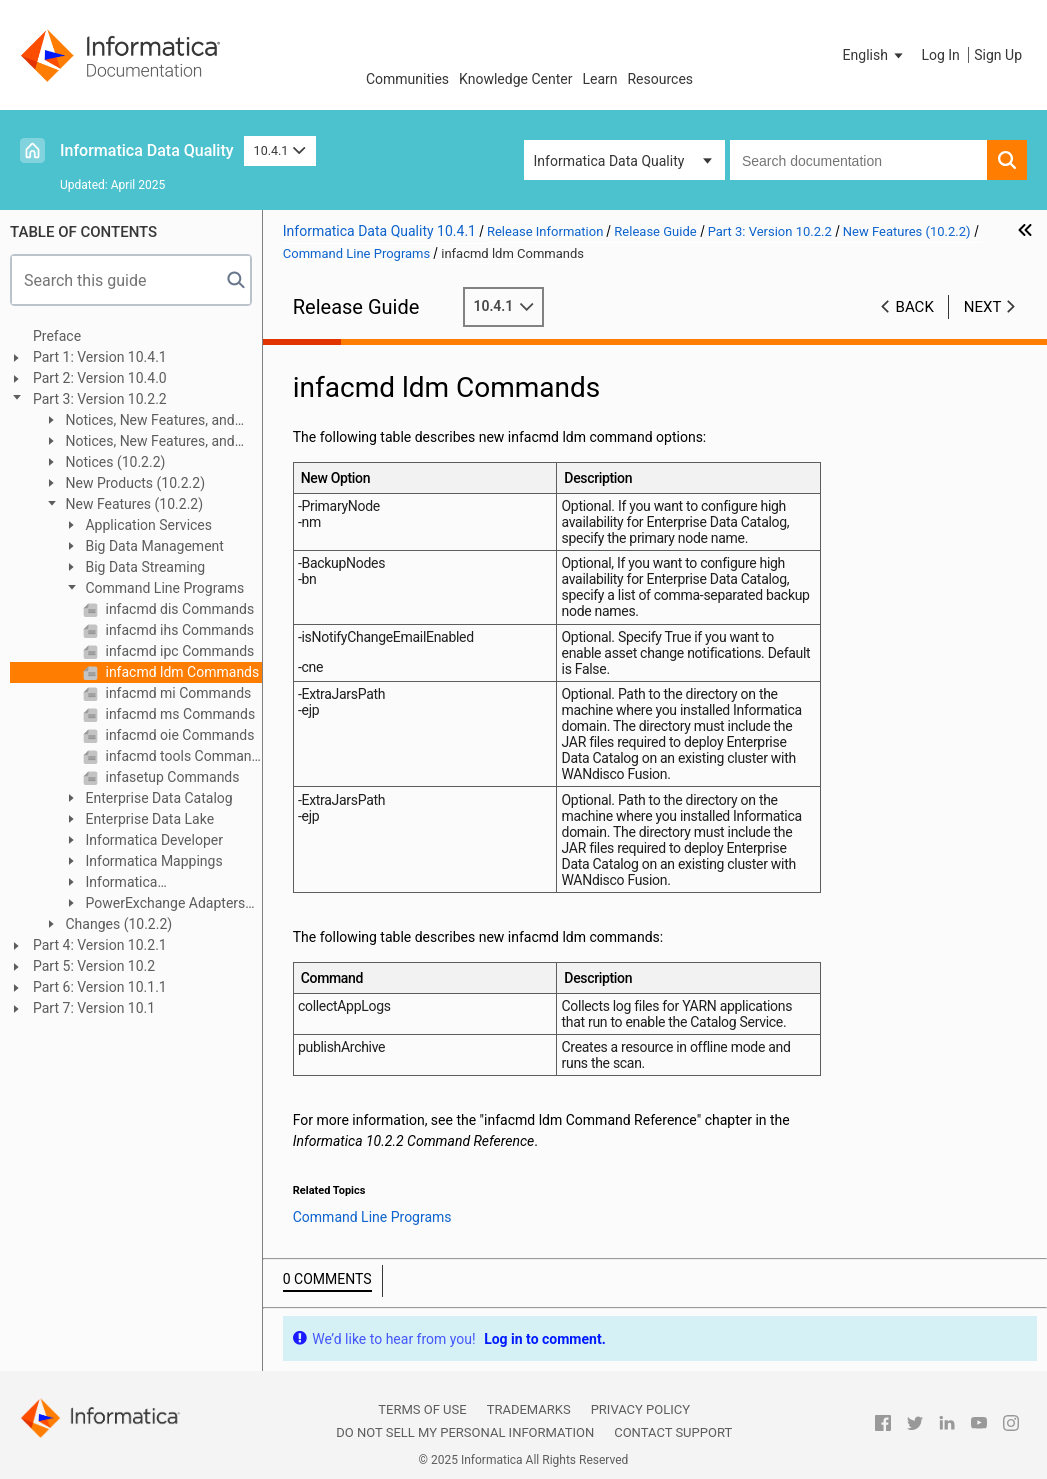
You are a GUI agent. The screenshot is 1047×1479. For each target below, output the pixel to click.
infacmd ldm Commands (180, 672)
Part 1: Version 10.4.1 (100, 357)
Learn (599, 79)
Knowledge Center (515, 79)
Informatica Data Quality (147, 150)
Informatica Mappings (152, 861)
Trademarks (529, 1409)
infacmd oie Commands (178, 735)
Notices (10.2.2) (113, 462)
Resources (660, 79)
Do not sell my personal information (465, 1432)
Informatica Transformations (114, 883)
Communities (407, 79)
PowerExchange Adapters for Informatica (154, 904)
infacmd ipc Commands (178, 651)
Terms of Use (422, 1409)
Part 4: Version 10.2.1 (100, 945)
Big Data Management (153, 546)
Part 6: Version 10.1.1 (100, 987)
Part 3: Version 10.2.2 (100, 399)
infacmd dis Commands (178, 609)
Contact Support (673, 1432)
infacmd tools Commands (182, 756)
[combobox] (858, 160)
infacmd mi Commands (176, 693)
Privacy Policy (640, 1409)
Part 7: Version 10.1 (94, 1008)
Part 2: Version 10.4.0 (100, 378)
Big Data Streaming (143, 567)
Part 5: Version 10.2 (94, 966)
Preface (57, 336)
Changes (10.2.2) (117, 924)
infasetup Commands (171, 777)
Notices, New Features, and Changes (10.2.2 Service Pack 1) (143, 442)
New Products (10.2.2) (133, 483)
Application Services (147, 525)
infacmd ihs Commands (178, 630)
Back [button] (915, 307)
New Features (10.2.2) (132, 504)
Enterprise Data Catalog (157, 798)
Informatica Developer (152, 840)
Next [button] (983, 307)
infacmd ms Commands (178, 714)
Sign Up (998, 55)
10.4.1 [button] (280, 150)
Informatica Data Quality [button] (609, 161)
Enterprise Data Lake (148, 819)
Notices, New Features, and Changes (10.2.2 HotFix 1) (139, 421)
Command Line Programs (163, 588)
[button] (875, 55)
